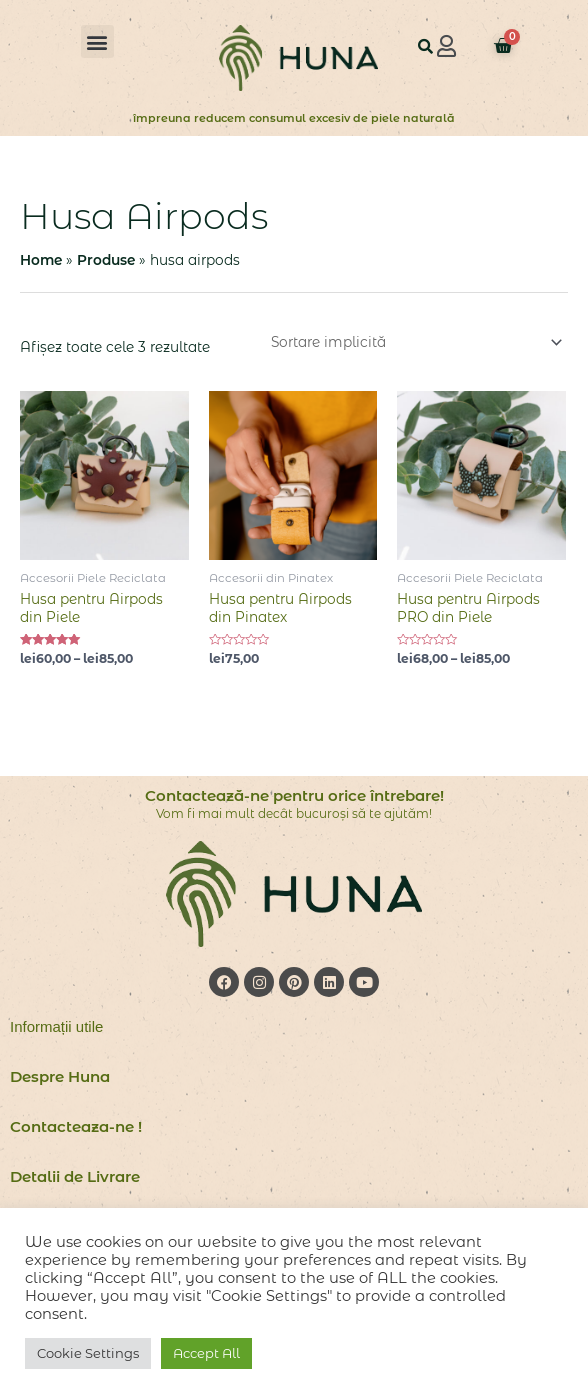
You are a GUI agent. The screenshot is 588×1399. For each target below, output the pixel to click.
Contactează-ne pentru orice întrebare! (294, 795)
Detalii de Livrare (75, 1176)
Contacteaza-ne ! (76, 1126)
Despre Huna (60, 1076)
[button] (97, 41)
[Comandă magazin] (414, 342)
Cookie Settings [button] (88, 1353)
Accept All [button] (206, 1353)
